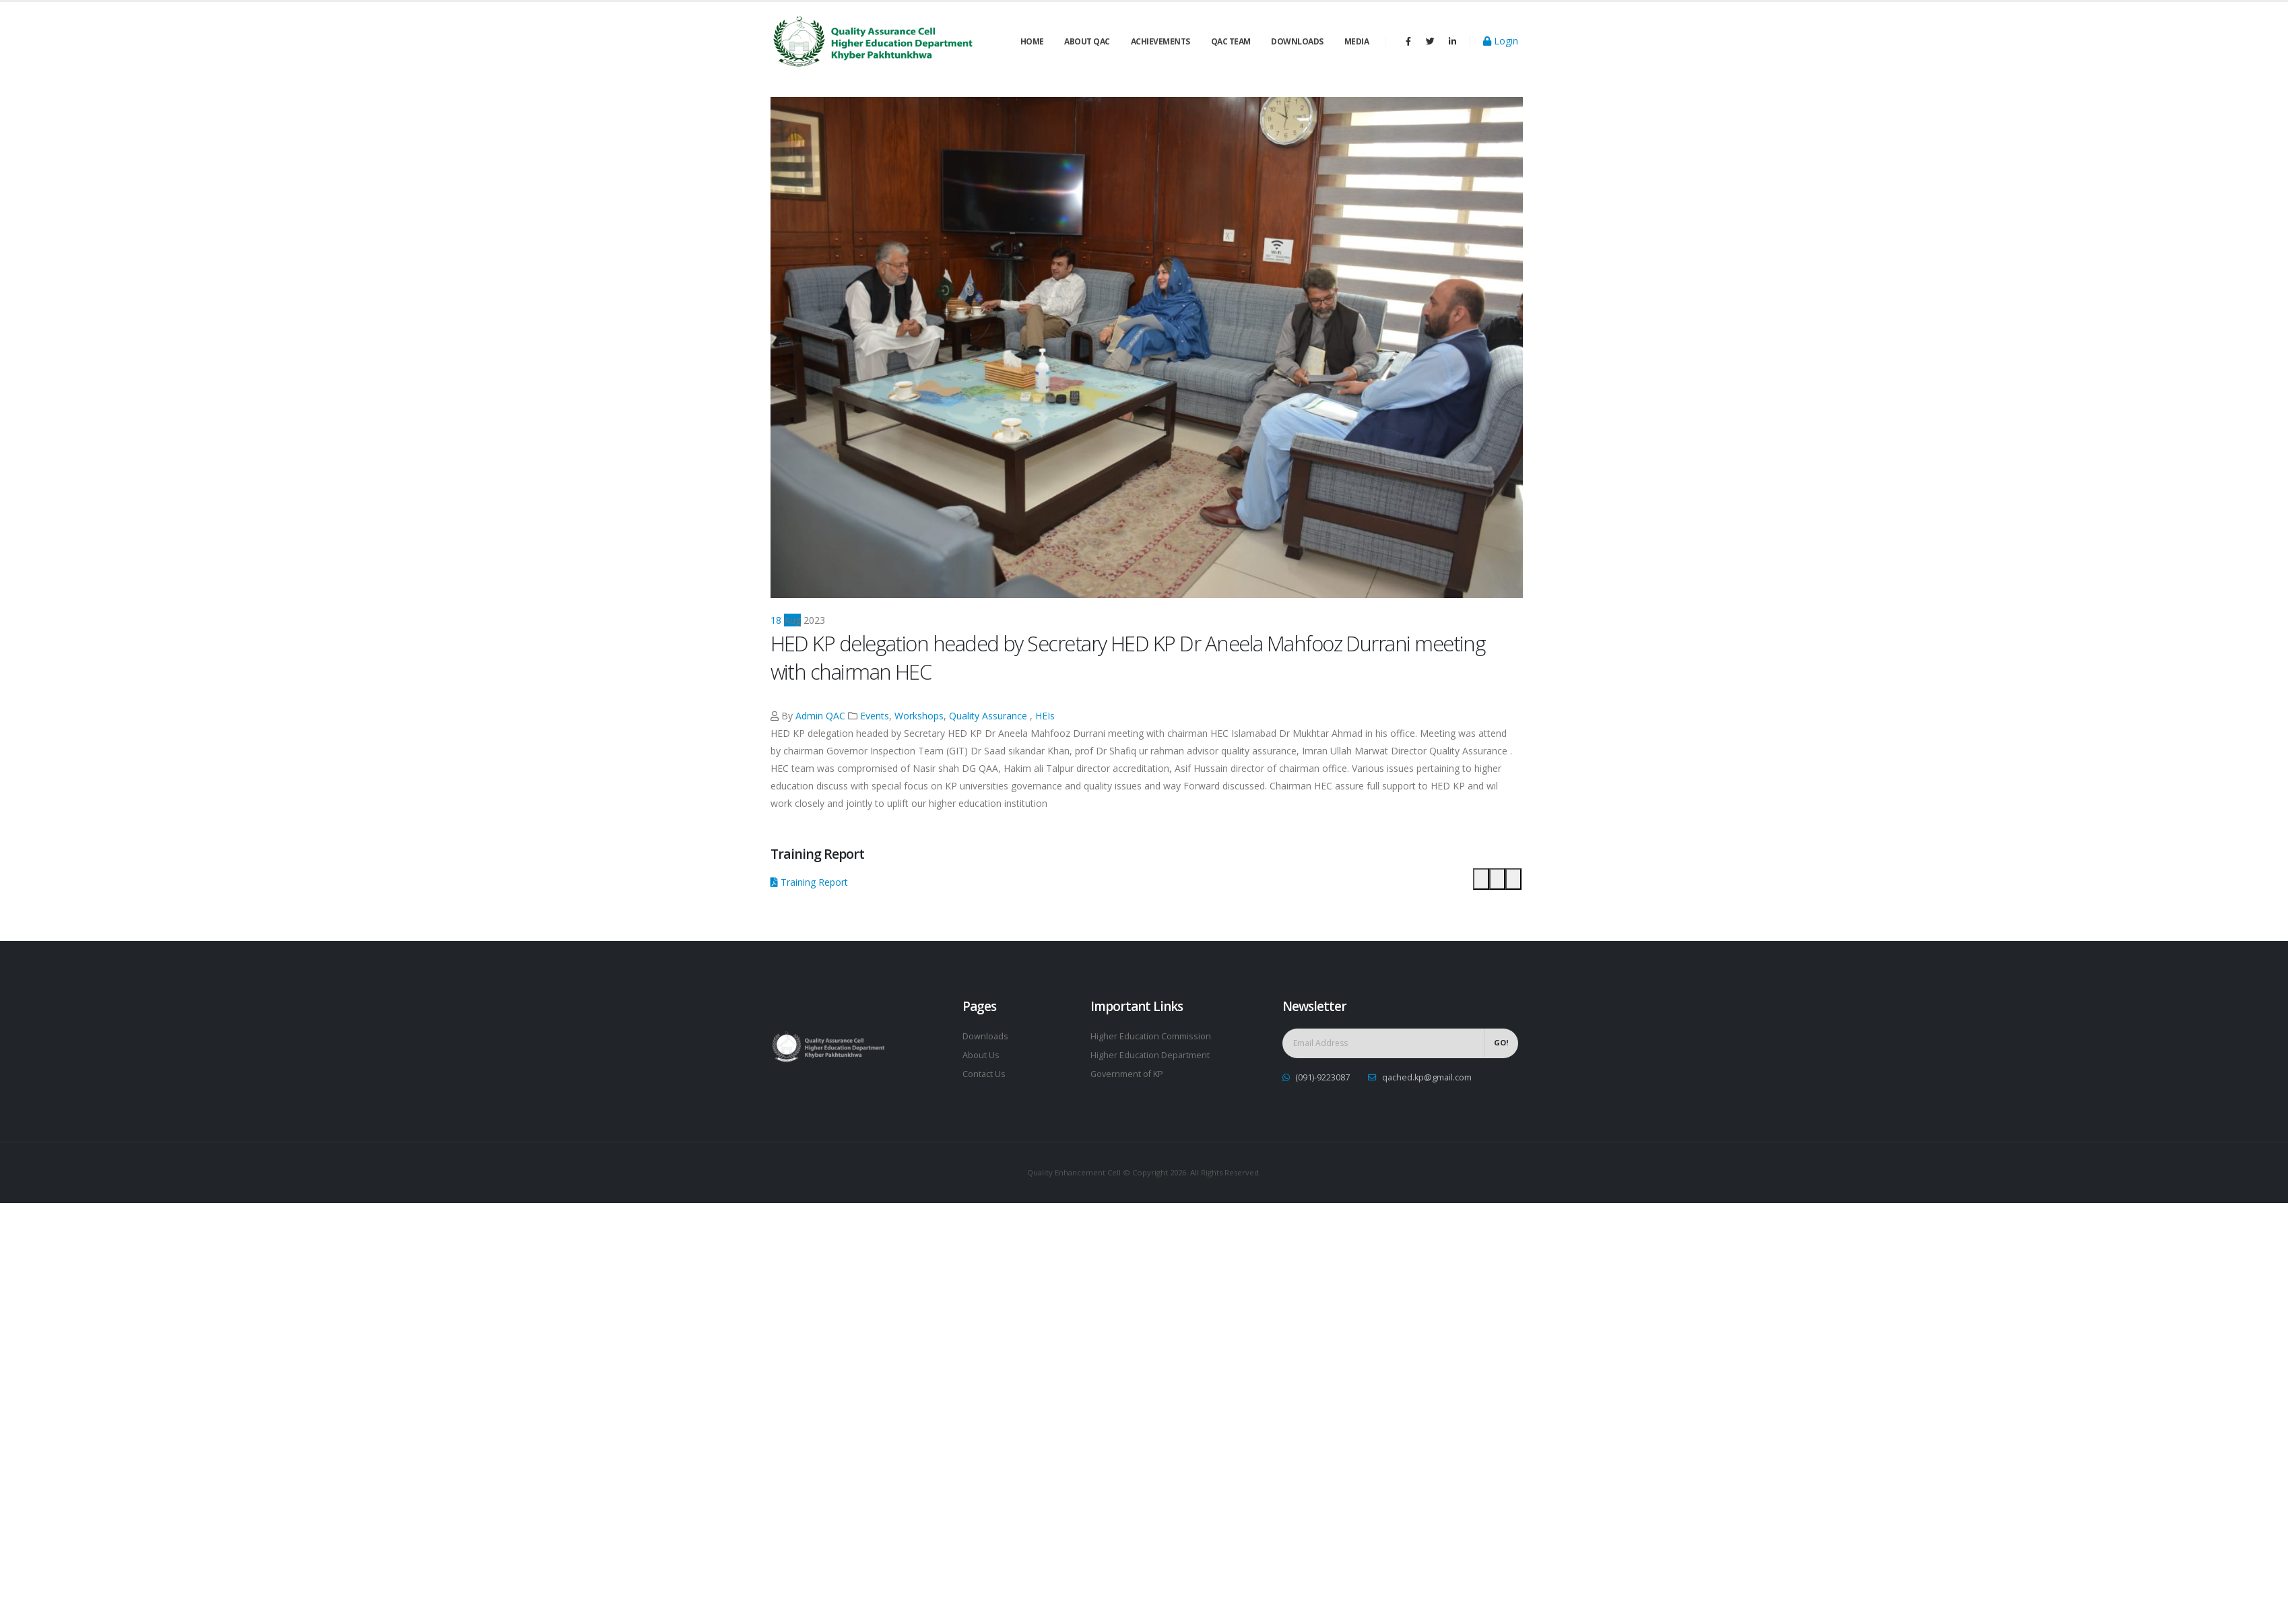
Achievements (1160, 41)
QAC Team (1231, 41)
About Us (981, 1055)
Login (1500, 40)
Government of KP (1126, 1074)
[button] (1481, 879)
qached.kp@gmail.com (1427, 1077)
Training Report (809, 882)
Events (874, 715)
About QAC (1087, 41)
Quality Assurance (988, 715)
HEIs (1045, 715)
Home (1032, 41)
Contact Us (984, 1074)
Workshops (919, 715)
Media (1356, 41)
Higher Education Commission (1150, 1036)
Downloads (1297, 41)
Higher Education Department (1150, 1055)
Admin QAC (820, 715)
